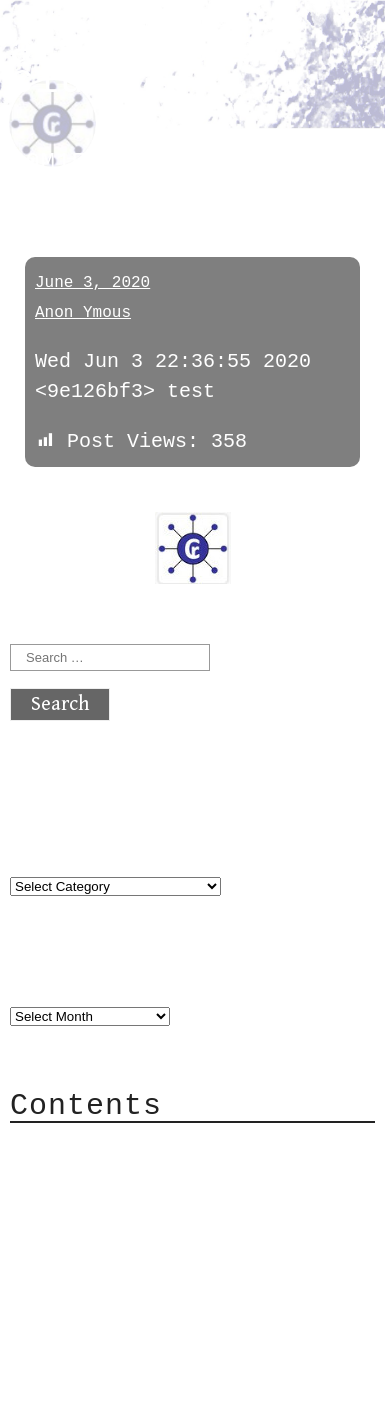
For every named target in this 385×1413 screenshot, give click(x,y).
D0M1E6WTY (79, 162)
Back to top (76, 1387)
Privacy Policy (134, 1267)
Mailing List (122, 1237)
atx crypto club (135, 66)
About (80, 1147)
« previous (58, 498)
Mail (74, 1207)
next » (145, 498)
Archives (58, 975)
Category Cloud (134, 1177)
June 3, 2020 (92, 283)
